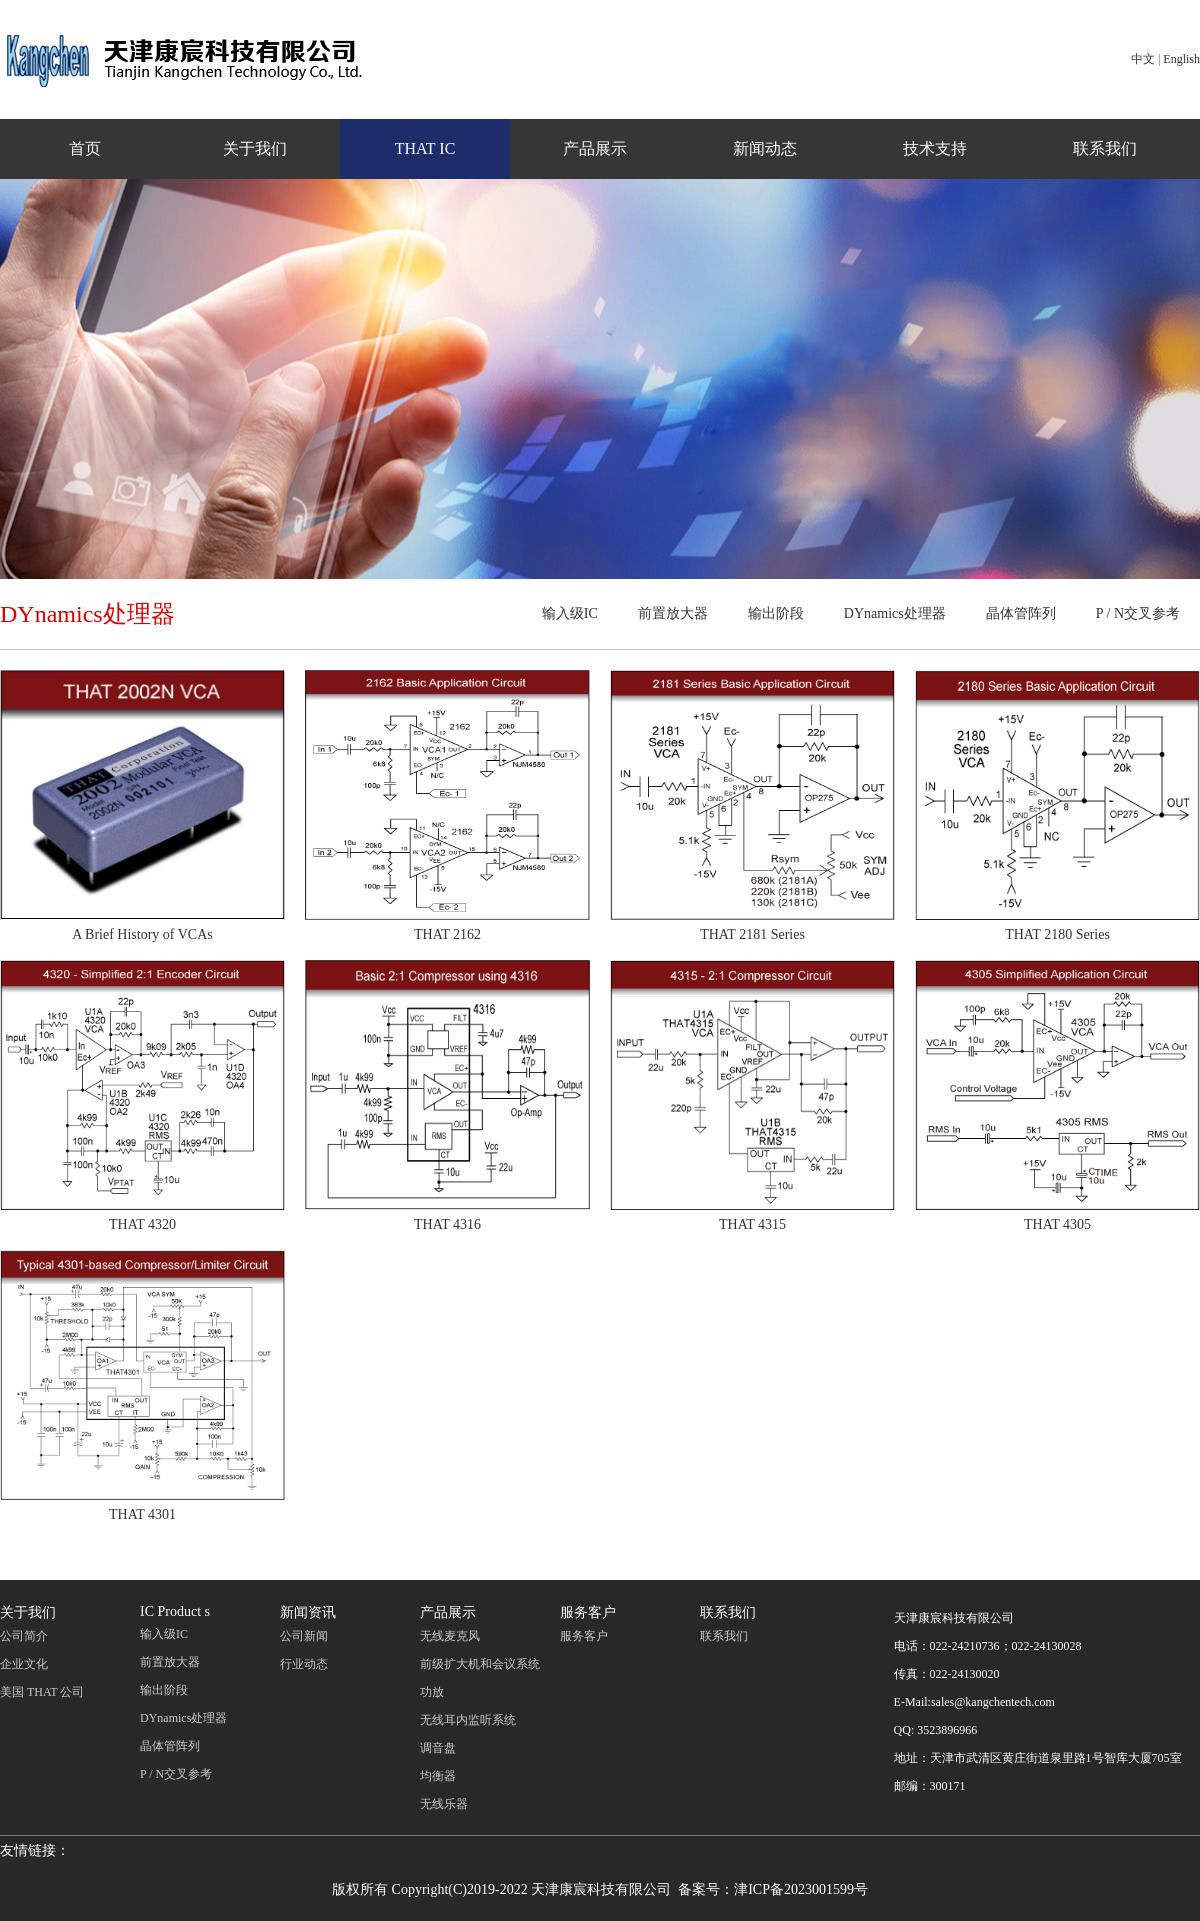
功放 (432, 1692)
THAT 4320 (142, 1224)
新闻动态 (765, 148)
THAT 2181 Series (752, 934)
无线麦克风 (450, 1636)
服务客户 (588, 1612)
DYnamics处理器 (895, 613)
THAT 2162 (447, 934)
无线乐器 (444, 1804)
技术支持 (935, 148)
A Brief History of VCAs (142, 934)
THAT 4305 (1057, 1224)
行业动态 (304, 1664)
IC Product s (175, 1611)
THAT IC (425, 148)
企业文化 (24, 1664)
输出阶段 (776, 613)
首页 (85, 148)
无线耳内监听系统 (468, 1720)
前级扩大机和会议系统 (480, 1664)
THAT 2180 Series (1057, 934)
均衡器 (438, 1776)
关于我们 (255, 148)
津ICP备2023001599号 (801, 1889)
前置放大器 (673, 613)
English (1181, 59)
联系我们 (1105, 148)
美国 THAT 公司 (42, 1692)
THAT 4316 (447, 1224)
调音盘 (438, 1748)
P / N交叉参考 (1138, 613)
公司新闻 (304, 1636)
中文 (1143, 59)
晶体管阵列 (1021, 613)
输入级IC (570, 613)
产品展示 (595, 148)
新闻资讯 (308, 1612)
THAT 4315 (752, 1224)
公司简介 (24, 1636)
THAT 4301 (142, 1514)
